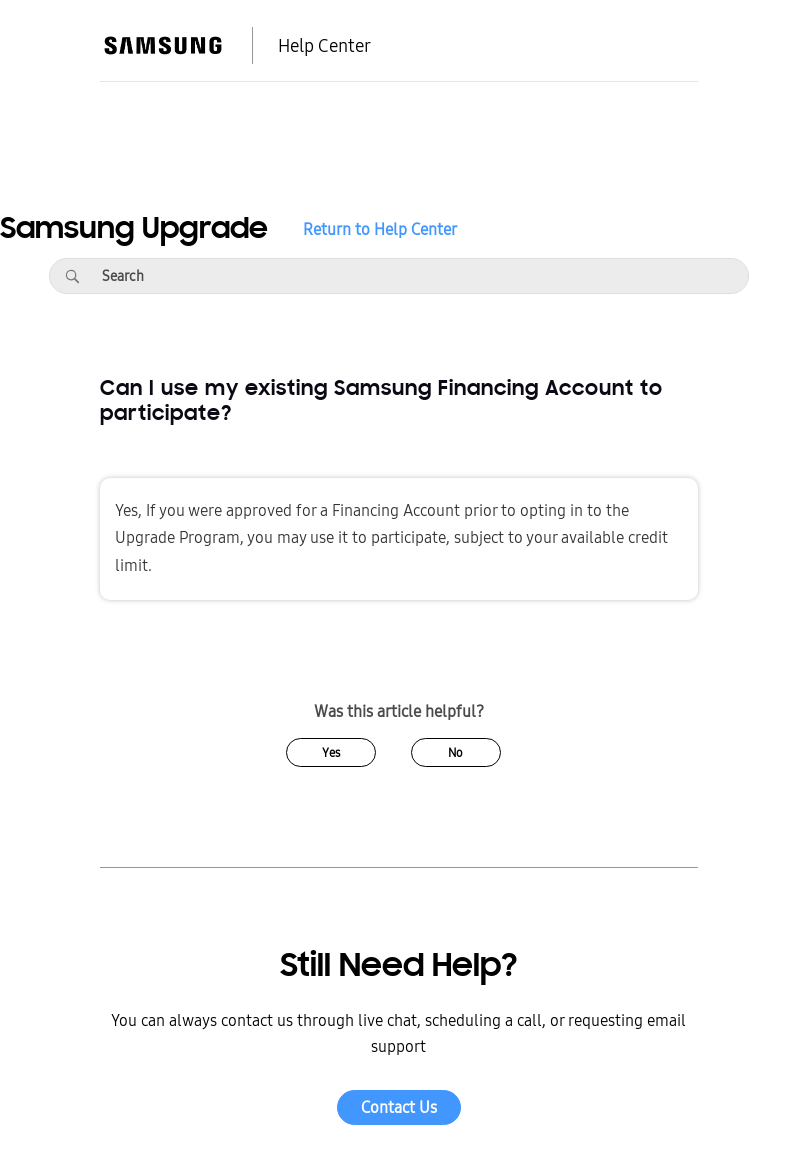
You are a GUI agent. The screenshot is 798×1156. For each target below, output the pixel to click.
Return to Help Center (380, 230)
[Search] (72, 276)
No (455, 753)
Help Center (324, 46)
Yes (331, 753)
